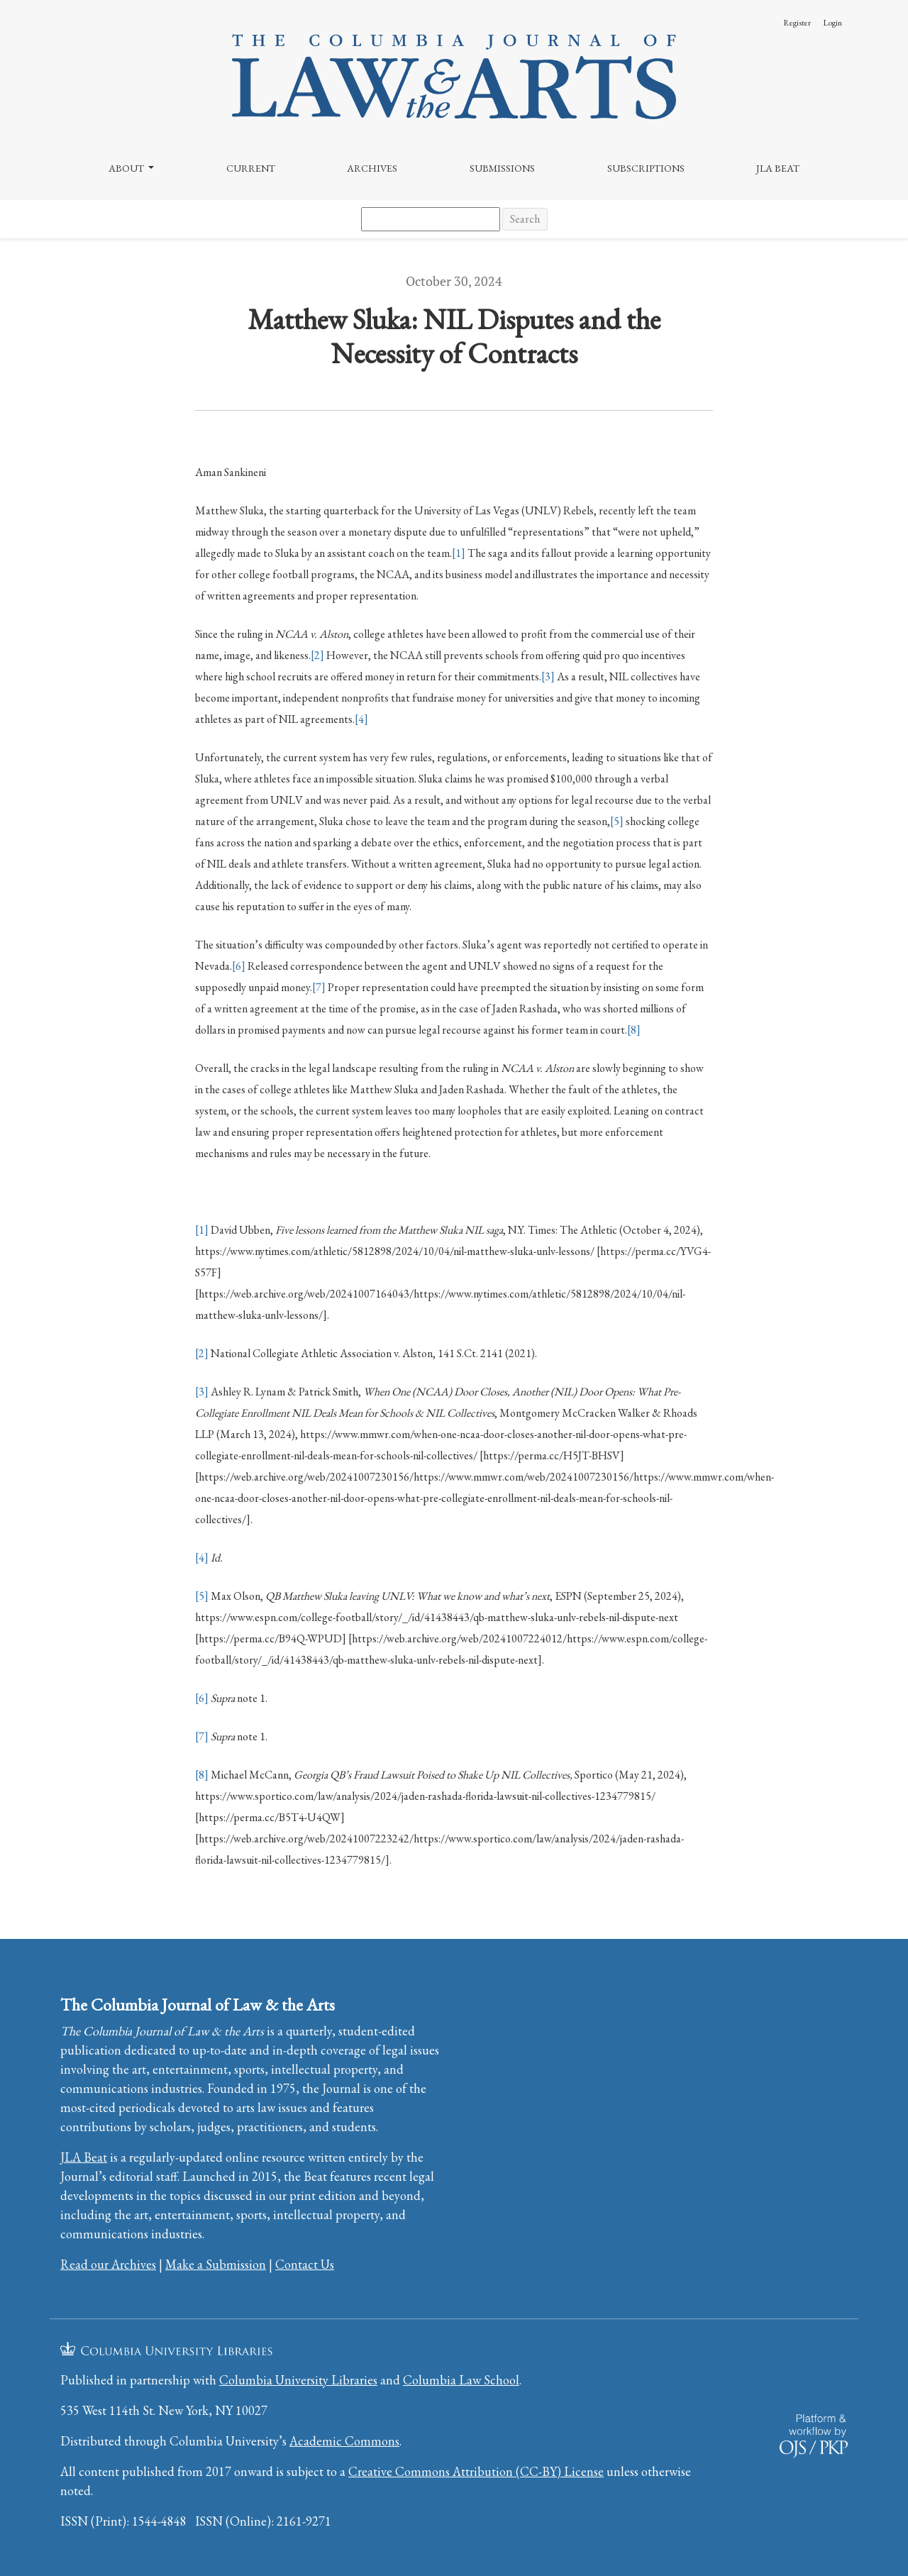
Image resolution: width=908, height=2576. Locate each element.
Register (797, 22)
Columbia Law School (461, 2380)
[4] (361, 719)
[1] (458, 553)
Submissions (502, 168)
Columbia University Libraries (298, 2380)
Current (250, 168)
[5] (617, 821)
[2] (317, 655)
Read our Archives (108, 2264)
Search (525, 218)
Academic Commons (344, 2441)
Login (832, 22)
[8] (634, 1029)
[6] (238, 965)
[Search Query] (430, 219)
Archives (372, 168)
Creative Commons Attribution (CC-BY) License (476, 2471)
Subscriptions (646, 168)
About (127, 168)
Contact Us (304, 2264)
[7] (319, 987)
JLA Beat (777, 168)
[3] (548, 676)
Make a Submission (215, 2264)
